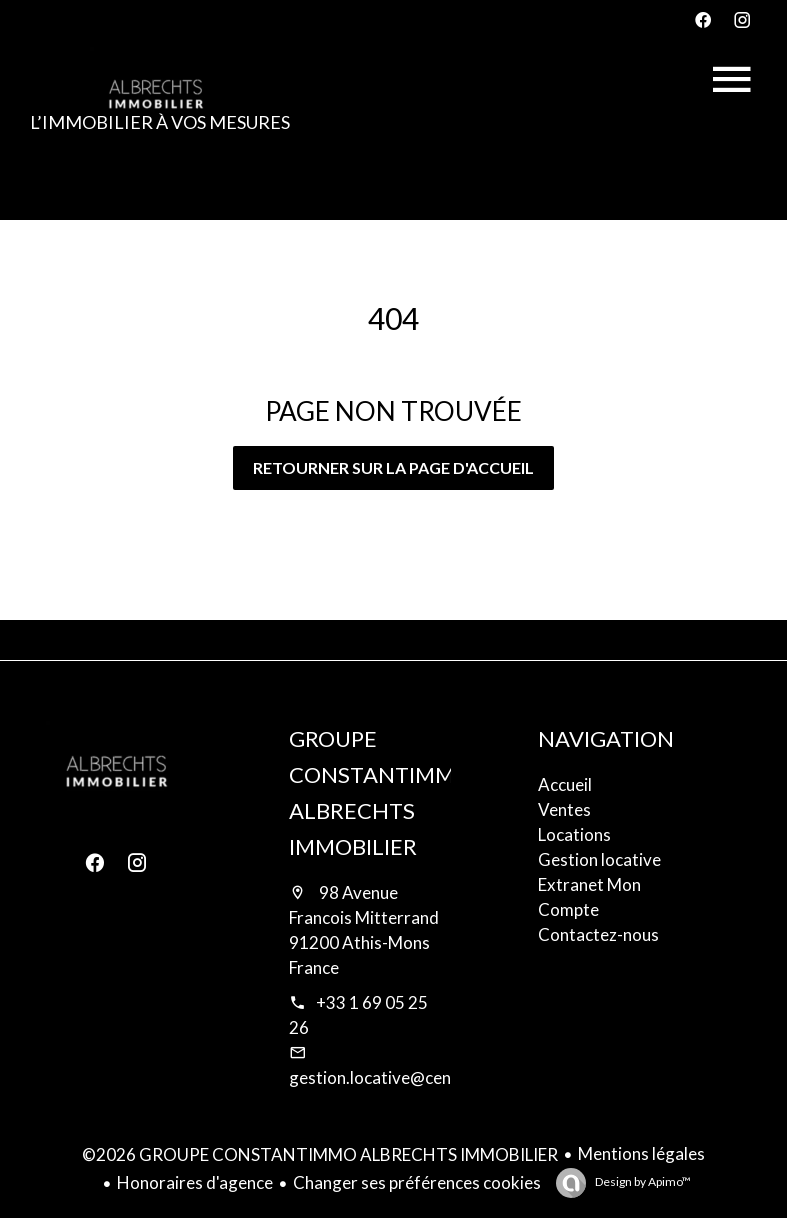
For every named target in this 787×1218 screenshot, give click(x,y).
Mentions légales (641, 1153)
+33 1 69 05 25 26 (358, 1015)
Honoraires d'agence (195, 1182)
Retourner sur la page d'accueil (393, 467)
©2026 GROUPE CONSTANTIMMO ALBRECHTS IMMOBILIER (320, 1154)
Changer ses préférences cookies (417, 1182)
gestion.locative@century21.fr (405, 1077)
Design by (642, 1181)
